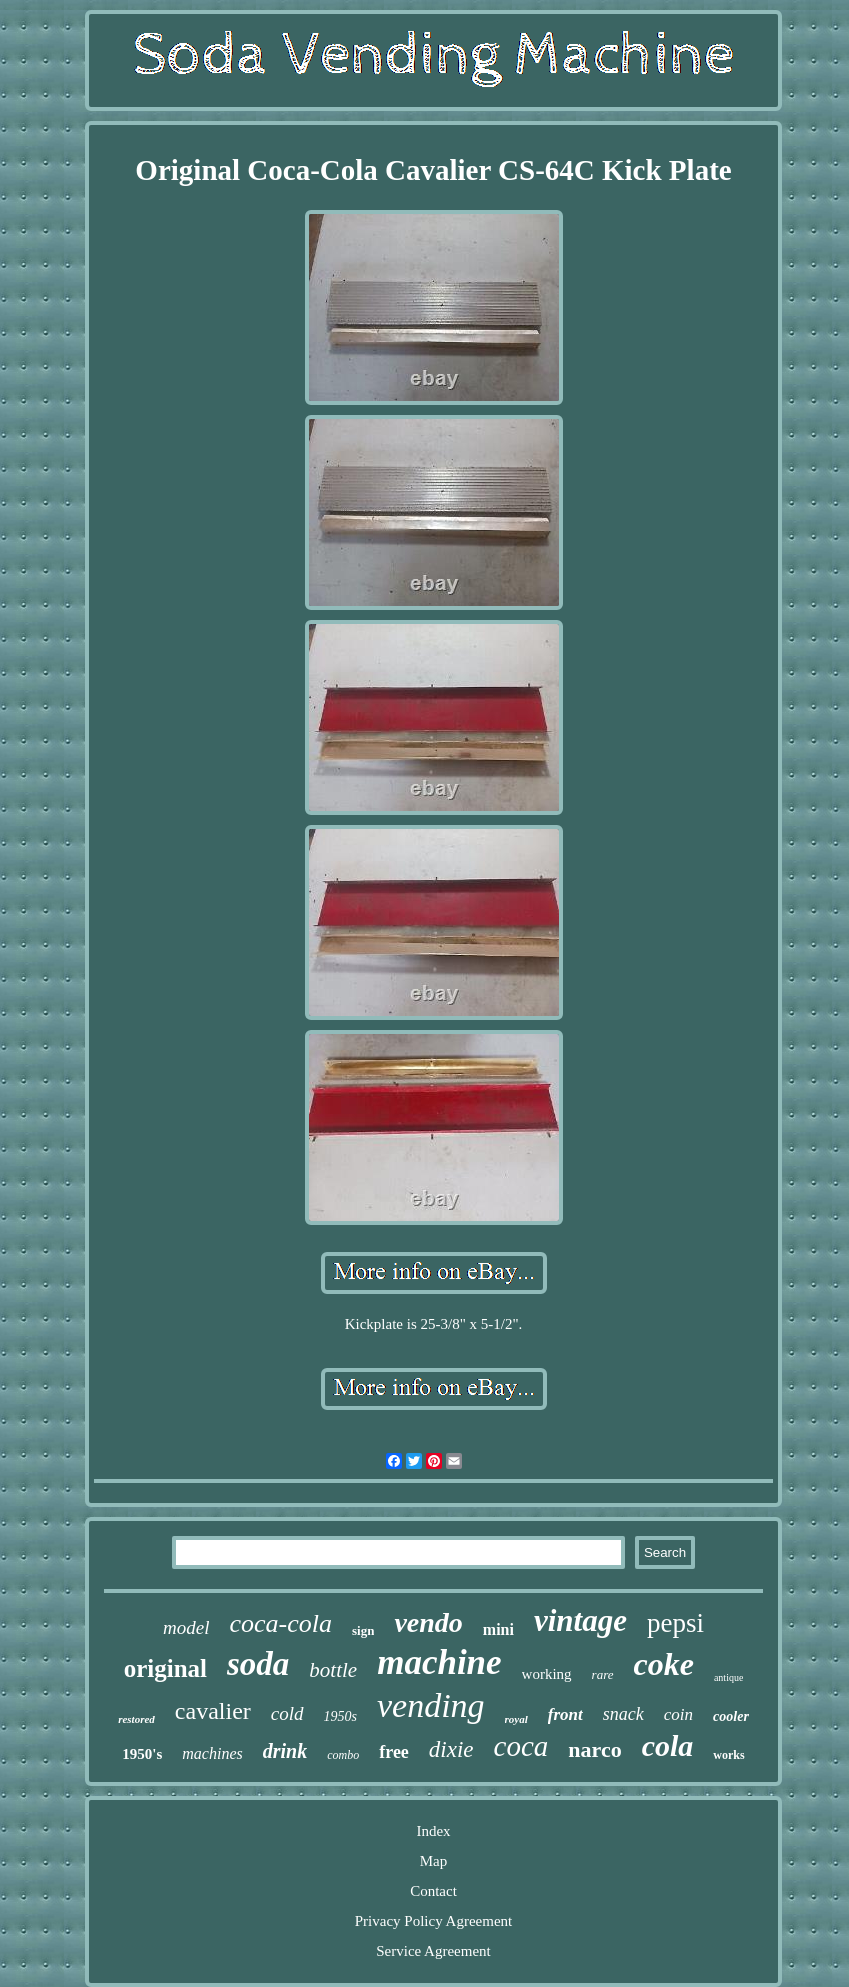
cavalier (213, 1711)
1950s (340, 1716)
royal (516, 1719)
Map (434, 1861)
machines (212, 1753)
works (728, 1755)
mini (498, 1629)
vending (431, 1705)
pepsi (675, 1623)
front (565, 1714)
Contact (433, 1891)
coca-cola (280, 1623)
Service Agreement (433, 1951)
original (165, 1668)
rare (603, 1674)
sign (363, 1630)
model (186, 1627)
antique (728, 1677)
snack (623, 1714)
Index (433, 1831)
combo (343, 1755)
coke (664, 1664)
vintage (580, 1620)
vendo (428, 1622)
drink (285, 1751)
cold (287, 1713)
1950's (142, 1754)
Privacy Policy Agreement (433, 1921)
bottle (333, 1670)
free (394, 1752)
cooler (731, 1716)
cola (668, 1745)
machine (439, 1662)
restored (136, 1719)
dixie (451, 1749)
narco (594, 1749)
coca (521, 1746)
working (547, 1674)
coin (678, 1714)
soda (258, 1664)
